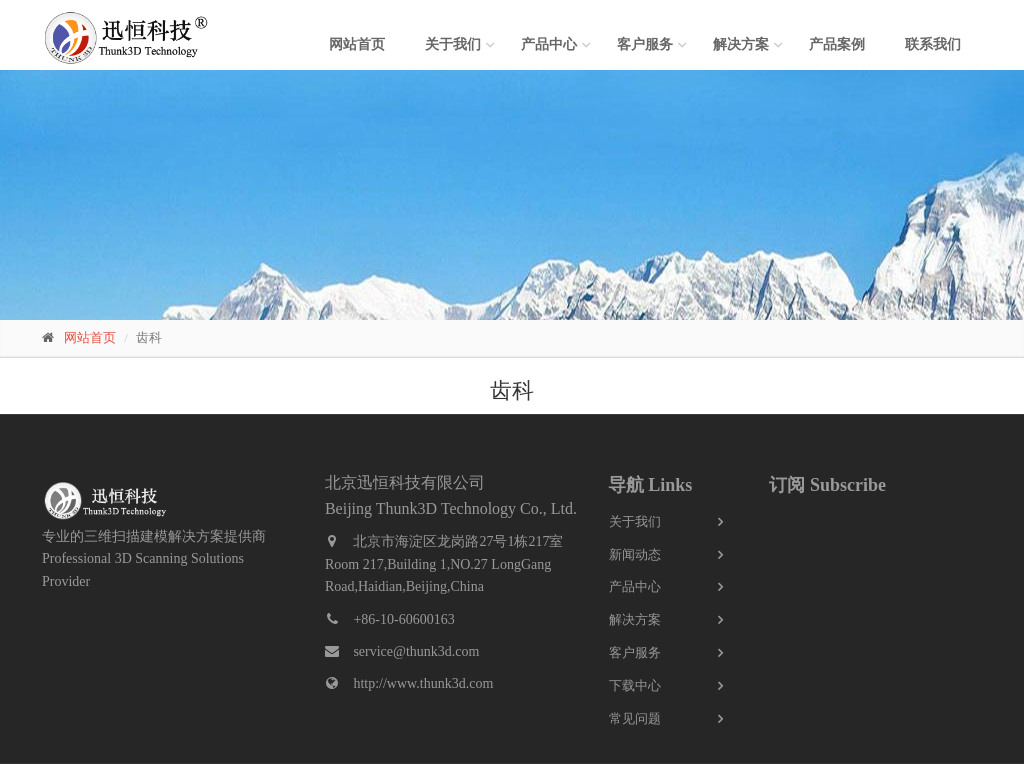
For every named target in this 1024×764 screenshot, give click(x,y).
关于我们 (453, 44)
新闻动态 (635, 554)
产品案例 (837, 44)
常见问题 (635, 718)
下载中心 (635, 685)
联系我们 (933, 44)
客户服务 (645, 44)
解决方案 (741, 44)
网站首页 (357, 44)
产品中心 (549, 44)
